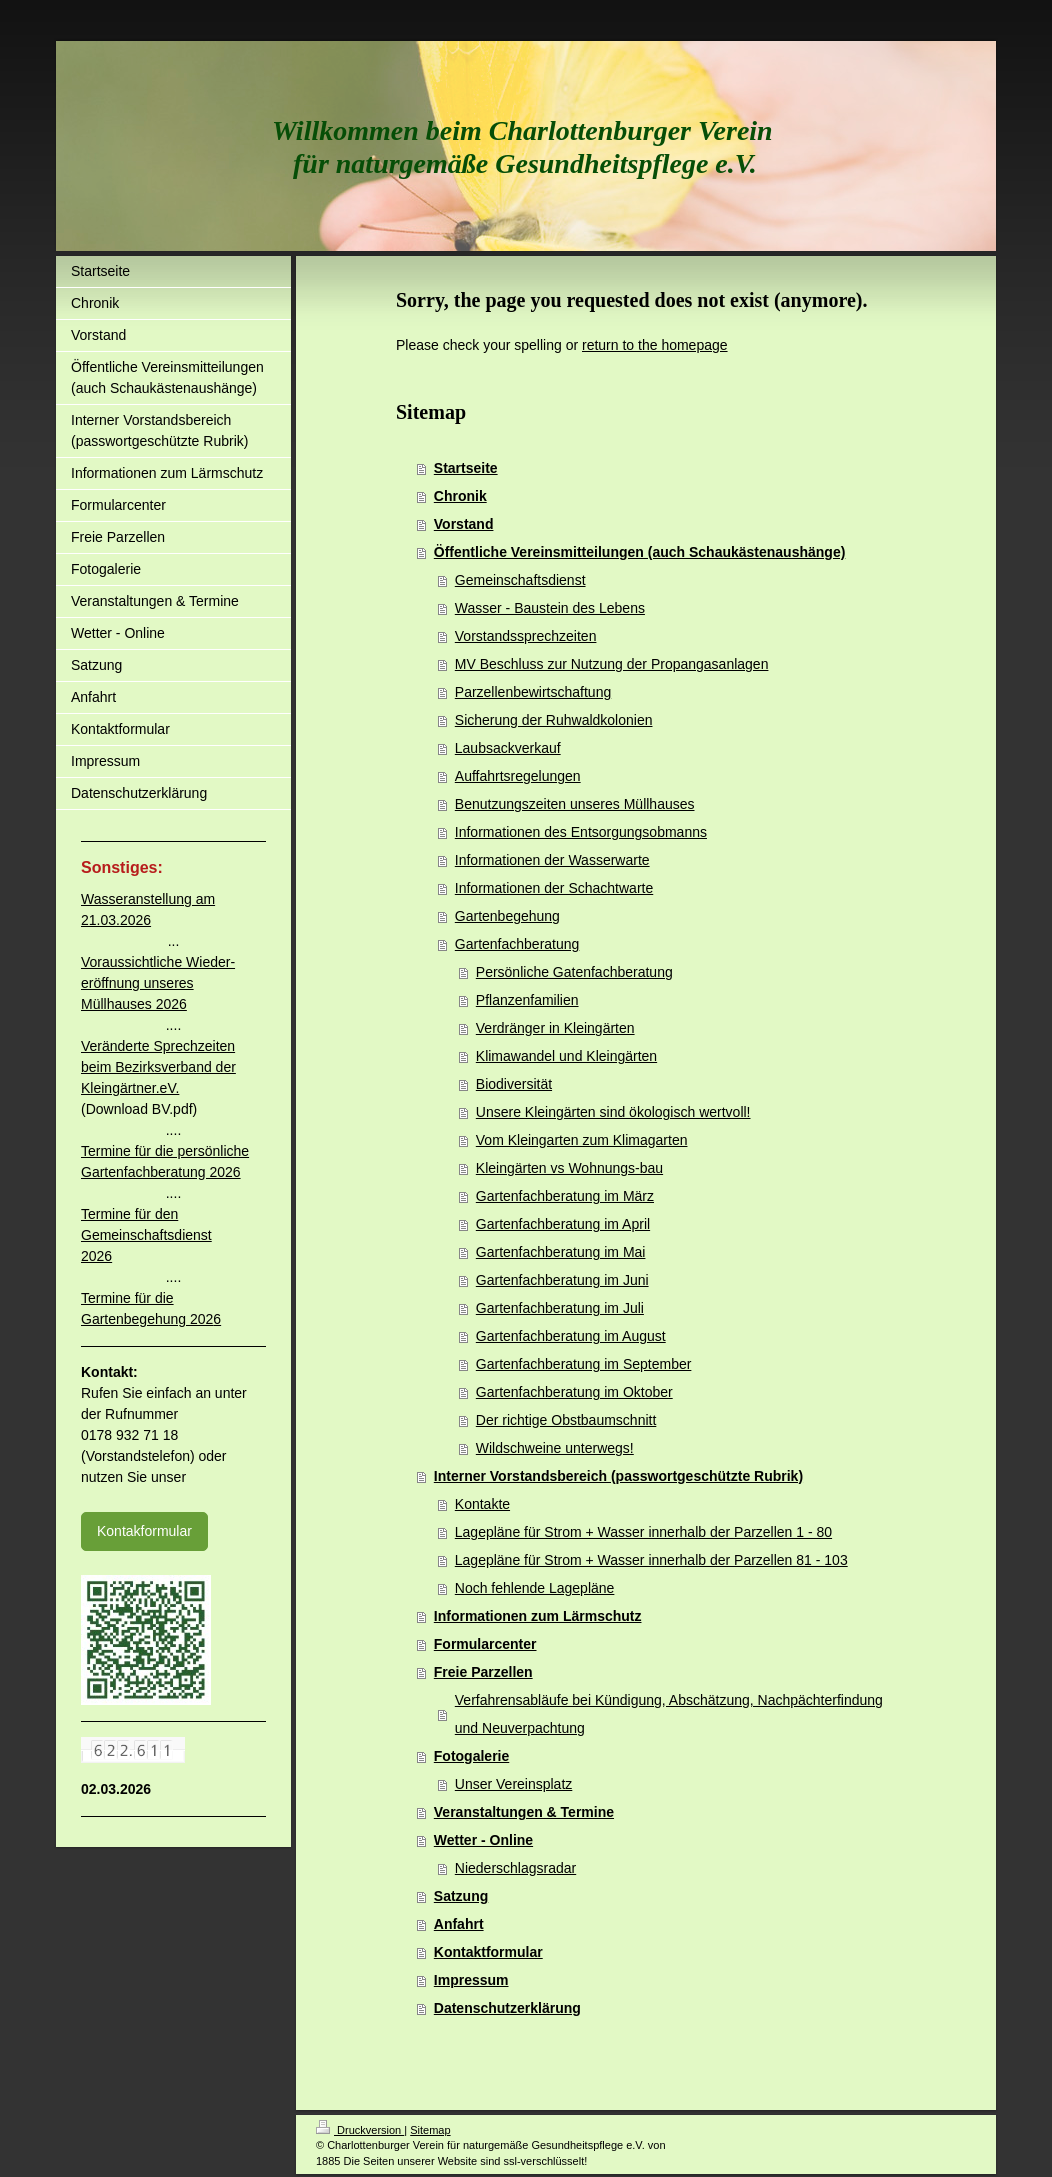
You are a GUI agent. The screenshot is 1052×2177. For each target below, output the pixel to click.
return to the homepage (655, 345)
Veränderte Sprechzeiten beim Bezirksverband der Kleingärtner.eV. (158, 1067)
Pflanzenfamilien (527, 1000)
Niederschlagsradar (515, 1868)
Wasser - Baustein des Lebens (550, 608)
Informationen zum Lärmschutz (538, 1616)
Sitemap (430, 2130)
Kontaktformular (488, 1952)
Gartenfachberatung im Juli (560, 1308)
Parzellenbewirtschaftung (533, 692)
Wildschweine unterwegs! (555, 1448)
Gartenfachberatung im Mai (561, 1252)
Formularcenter (485, 1644)
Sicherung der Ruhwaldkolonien (554, 720)
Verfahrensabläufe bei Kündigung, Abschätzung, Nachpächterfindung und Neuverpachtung (669, 1714)
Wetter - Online (483, 1840)
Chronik (460, 496)
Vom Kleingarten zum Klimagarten (582, 1140)
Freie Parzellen (483, 1672)
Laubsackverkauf (508, 748)
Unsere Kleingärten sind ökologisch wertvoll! (613, 1112)
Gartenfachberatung (517, 944)
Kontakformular (144, 1531)
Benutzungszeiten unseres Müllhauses (575, 804)
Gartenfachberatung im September (584, 1364)
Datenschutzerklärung (507, 2008)
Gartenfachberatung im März (565, 1196)
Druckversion (360, 2130)
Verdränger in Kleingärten (555, 1028)
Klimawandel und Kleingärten (566, 1056)
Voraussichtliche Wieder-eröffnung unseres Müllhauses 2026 (158, 983)
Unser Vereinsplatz (514, 1784)
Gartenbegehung (507, 916)
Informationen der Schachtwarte (554, 888)
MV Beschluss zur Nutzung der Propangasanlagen (612, 664)
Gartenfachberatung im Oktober (574, 1392)
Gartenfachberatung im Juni (562, 1280)
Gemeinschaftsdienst (520, 580)
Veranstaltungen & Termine (524, 1812)
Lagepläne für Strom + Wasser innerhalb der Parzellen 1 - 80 (643, 1532)
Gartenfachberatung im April (563, 1224)
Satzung (461, 1896)
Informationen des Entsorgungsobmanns (581, 832)
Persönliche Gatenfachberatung (574, 972)
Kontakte (482, 1504)
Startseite (466, 468)
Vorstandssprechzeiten (526, 636)
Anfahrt (459, 1924)
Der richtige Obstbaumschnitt (566, 1420)
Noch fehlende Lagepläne (535, 1588)
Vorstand (464, 524)
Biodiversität (514, 1084)
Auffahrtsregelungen (518, 776)
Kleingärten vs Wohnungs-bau (569, 1168)
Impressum (471, 1980)
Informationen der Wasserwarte (552, 860)
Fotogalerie (471, 1756)
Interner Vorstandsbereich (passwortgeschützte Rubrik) (618, 1476)
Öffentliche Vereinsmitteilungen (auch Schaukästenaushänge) (640, 552)
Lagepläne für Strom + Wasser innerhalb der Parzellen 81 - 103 (651, 1560)
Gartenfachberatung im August (571, 1336)
